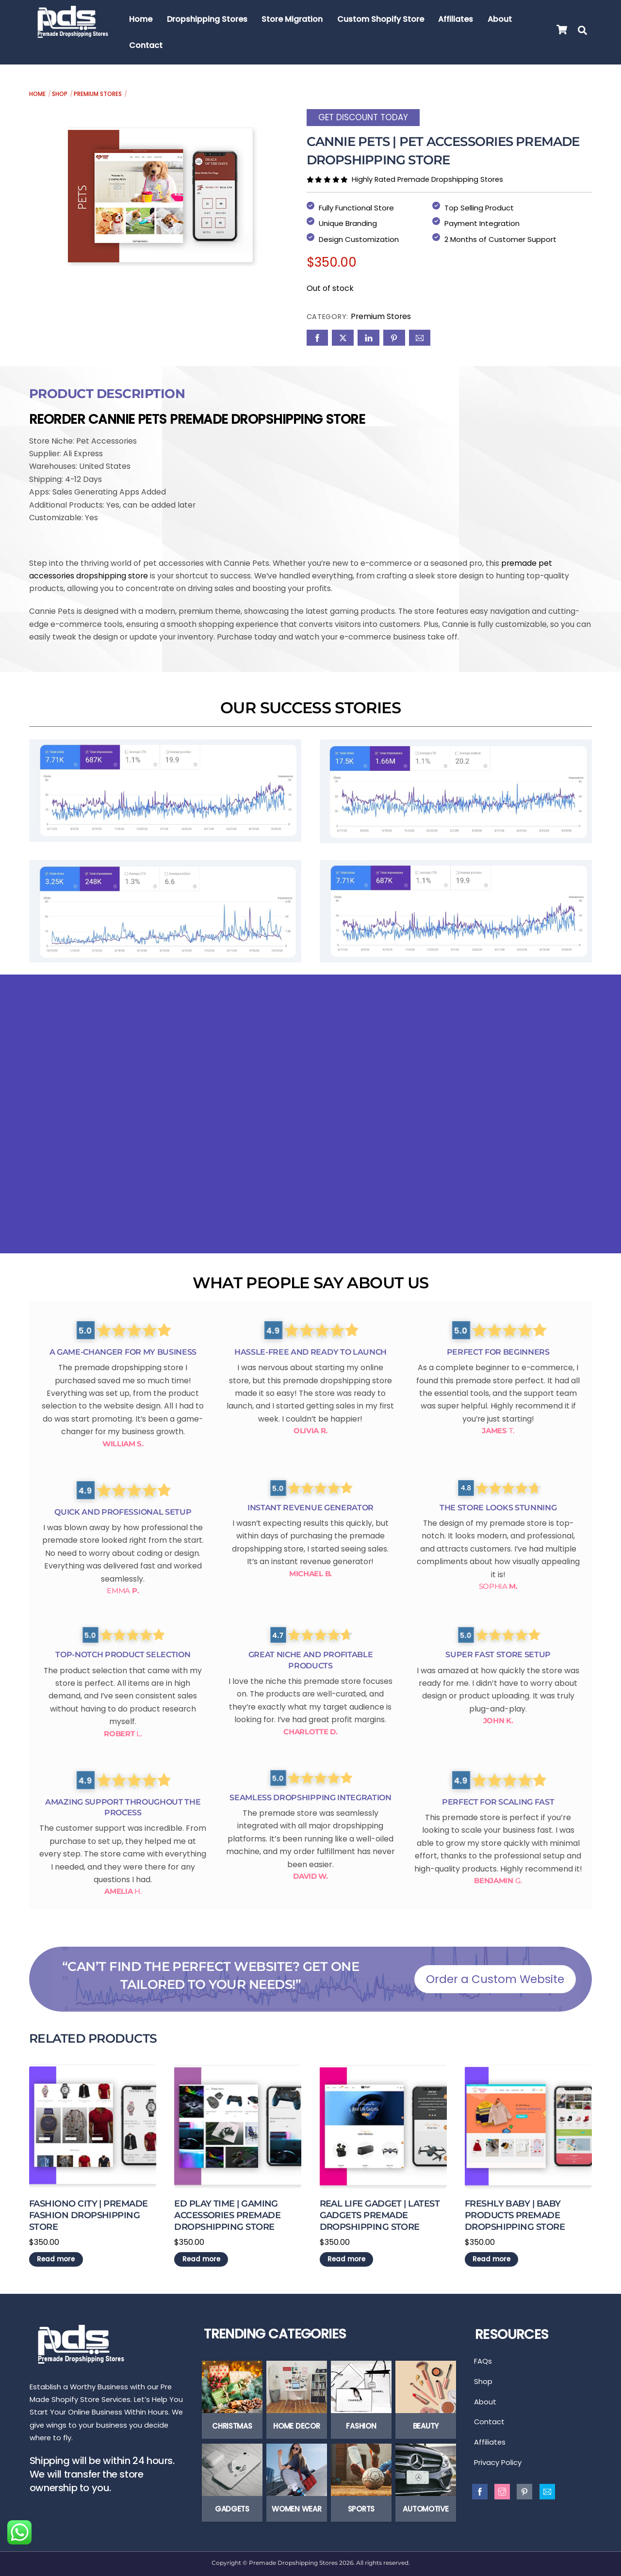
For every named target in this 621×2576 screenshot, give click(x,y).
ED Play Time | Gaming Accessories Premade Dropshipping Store (227, 2212)
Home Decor (296, 2425)
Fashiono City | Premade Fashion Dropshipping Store (88, 2212)
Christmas (232, 2425)
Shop (59, 94)
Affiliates (456, 19)
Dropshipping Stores (207, 19)
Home (141, 19)
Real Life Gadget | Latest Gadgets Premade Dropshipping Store (380, 2212)
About (501, 19)
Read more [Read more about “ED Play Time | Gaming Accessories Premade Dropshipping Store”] (201, 2256)
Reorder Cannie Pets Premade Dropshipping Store (197, 415)
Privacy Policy (498, 2468)
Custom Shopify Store (381, 19)
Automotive (425, 2508)
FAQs (483, 2360)
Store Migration (293, 19)
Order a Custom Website (495, 1976)
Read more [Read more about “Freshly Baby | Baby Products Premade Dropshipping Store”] (491, 2256)
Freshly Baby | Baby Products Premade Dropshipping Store (515, 2212)
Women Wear (296, 2508)
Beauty (426, 2425)
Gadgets (232, 2508)
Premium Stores (98, 94)
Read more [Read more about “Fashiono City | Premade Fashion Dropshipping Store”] (56, 2256)
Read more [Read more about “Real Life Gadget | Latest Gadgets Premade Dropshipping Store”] (346, 2256)
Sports (361, 2508)
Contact (146, 45)
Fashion (361, 2425)
